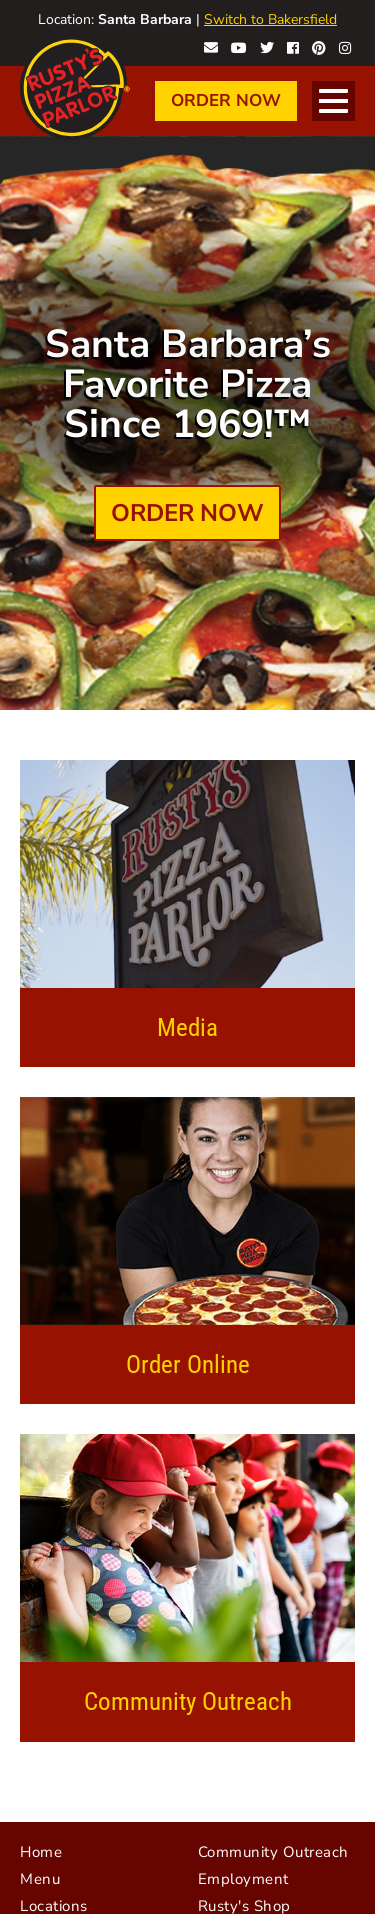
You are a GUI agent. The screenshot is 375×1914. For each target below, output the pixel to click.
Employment (243, 1879)
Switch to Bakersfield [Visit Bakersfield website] (270, 19)
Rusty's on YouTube (239, 46)
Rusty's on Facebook (293, 46)
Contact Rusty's (211, 46)
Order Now (226, 100)
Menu (40, 1879)
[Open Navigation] (333, 101)
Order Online (188, 1364)
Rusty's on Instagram (345, 46)
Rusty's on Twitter (267, 46)
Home (41, 1852)
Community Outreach (188, 1701)
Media (187, 1027)
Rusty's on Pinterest (319, 46)
